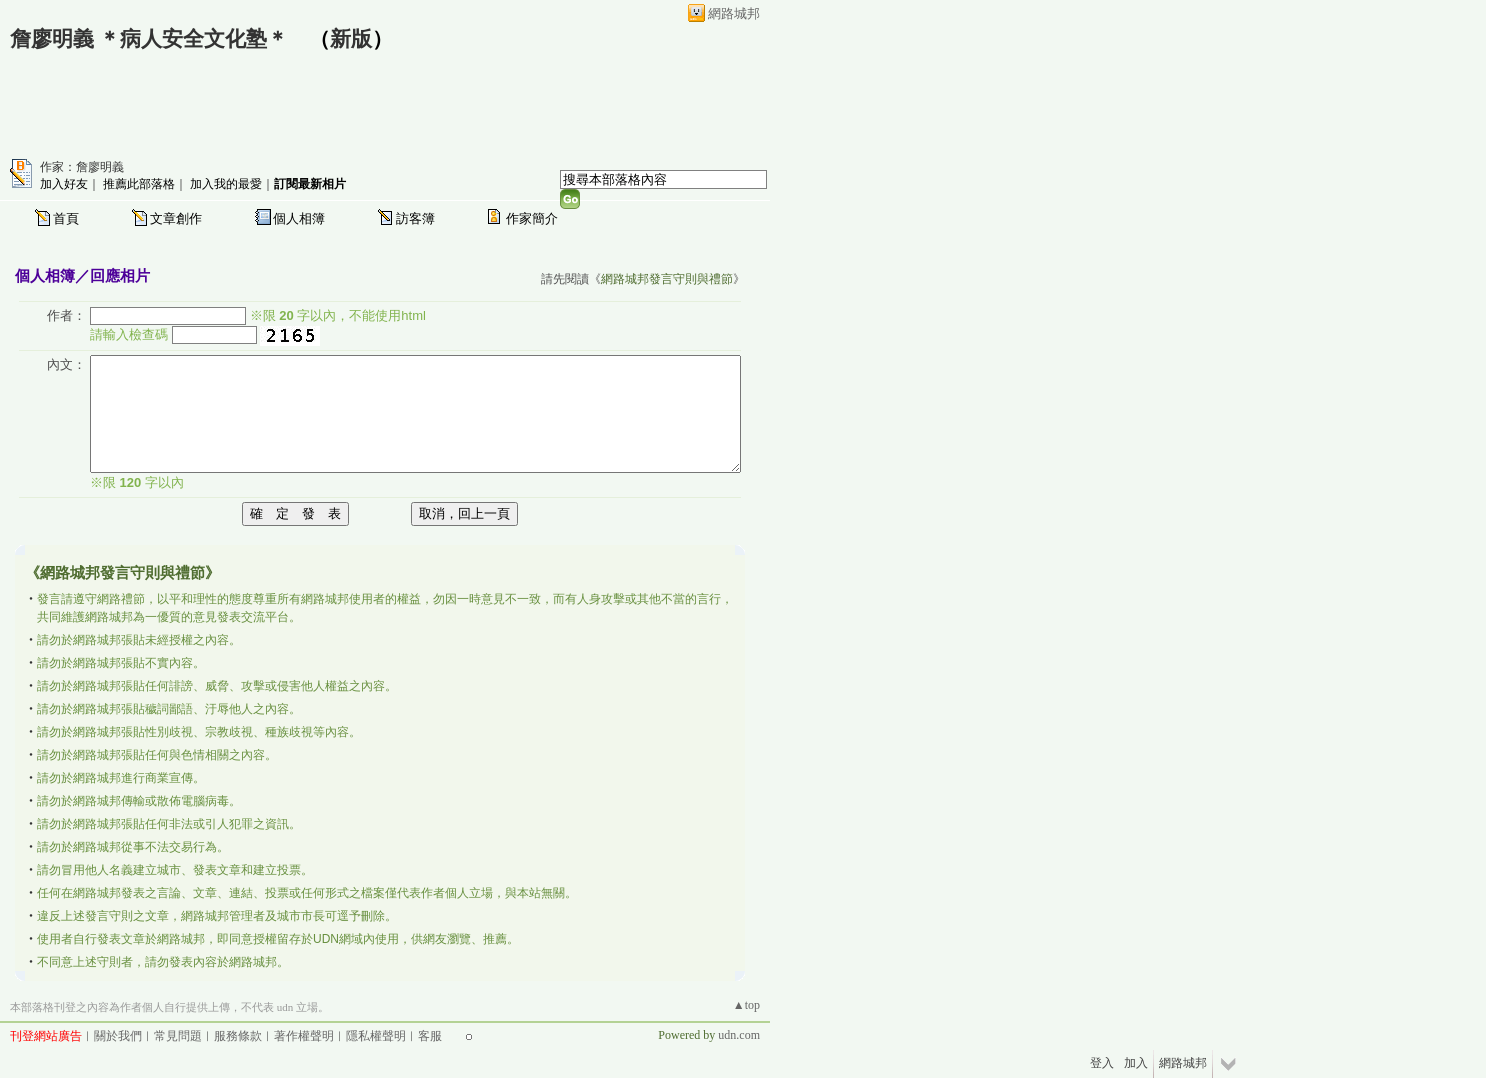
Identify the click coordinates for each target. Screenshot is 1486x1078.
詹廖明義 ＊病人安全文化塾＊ (149, 39)
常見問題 (178, 1036)
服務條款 (238, 1036)
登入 (1102, 1063)
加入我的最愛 (226, 184)
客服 (430, 1036)
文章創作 (176, 218)
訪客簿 (415, 218)
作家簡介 (532, 218)
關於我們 (118, 1036)
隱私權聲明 (376, 1036)
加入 (1136, 1063)
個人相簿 (299, 218)
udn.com (739, 1035)
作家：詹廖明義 (82, 167)
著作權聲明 (304, 1036)
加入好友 (64, 184)
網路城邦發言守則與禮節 (667, 279)
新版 (351, 39)
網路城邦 (734, 13)
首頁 (66, 218)
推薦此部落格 (139, 184)
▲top (746, 1005)
